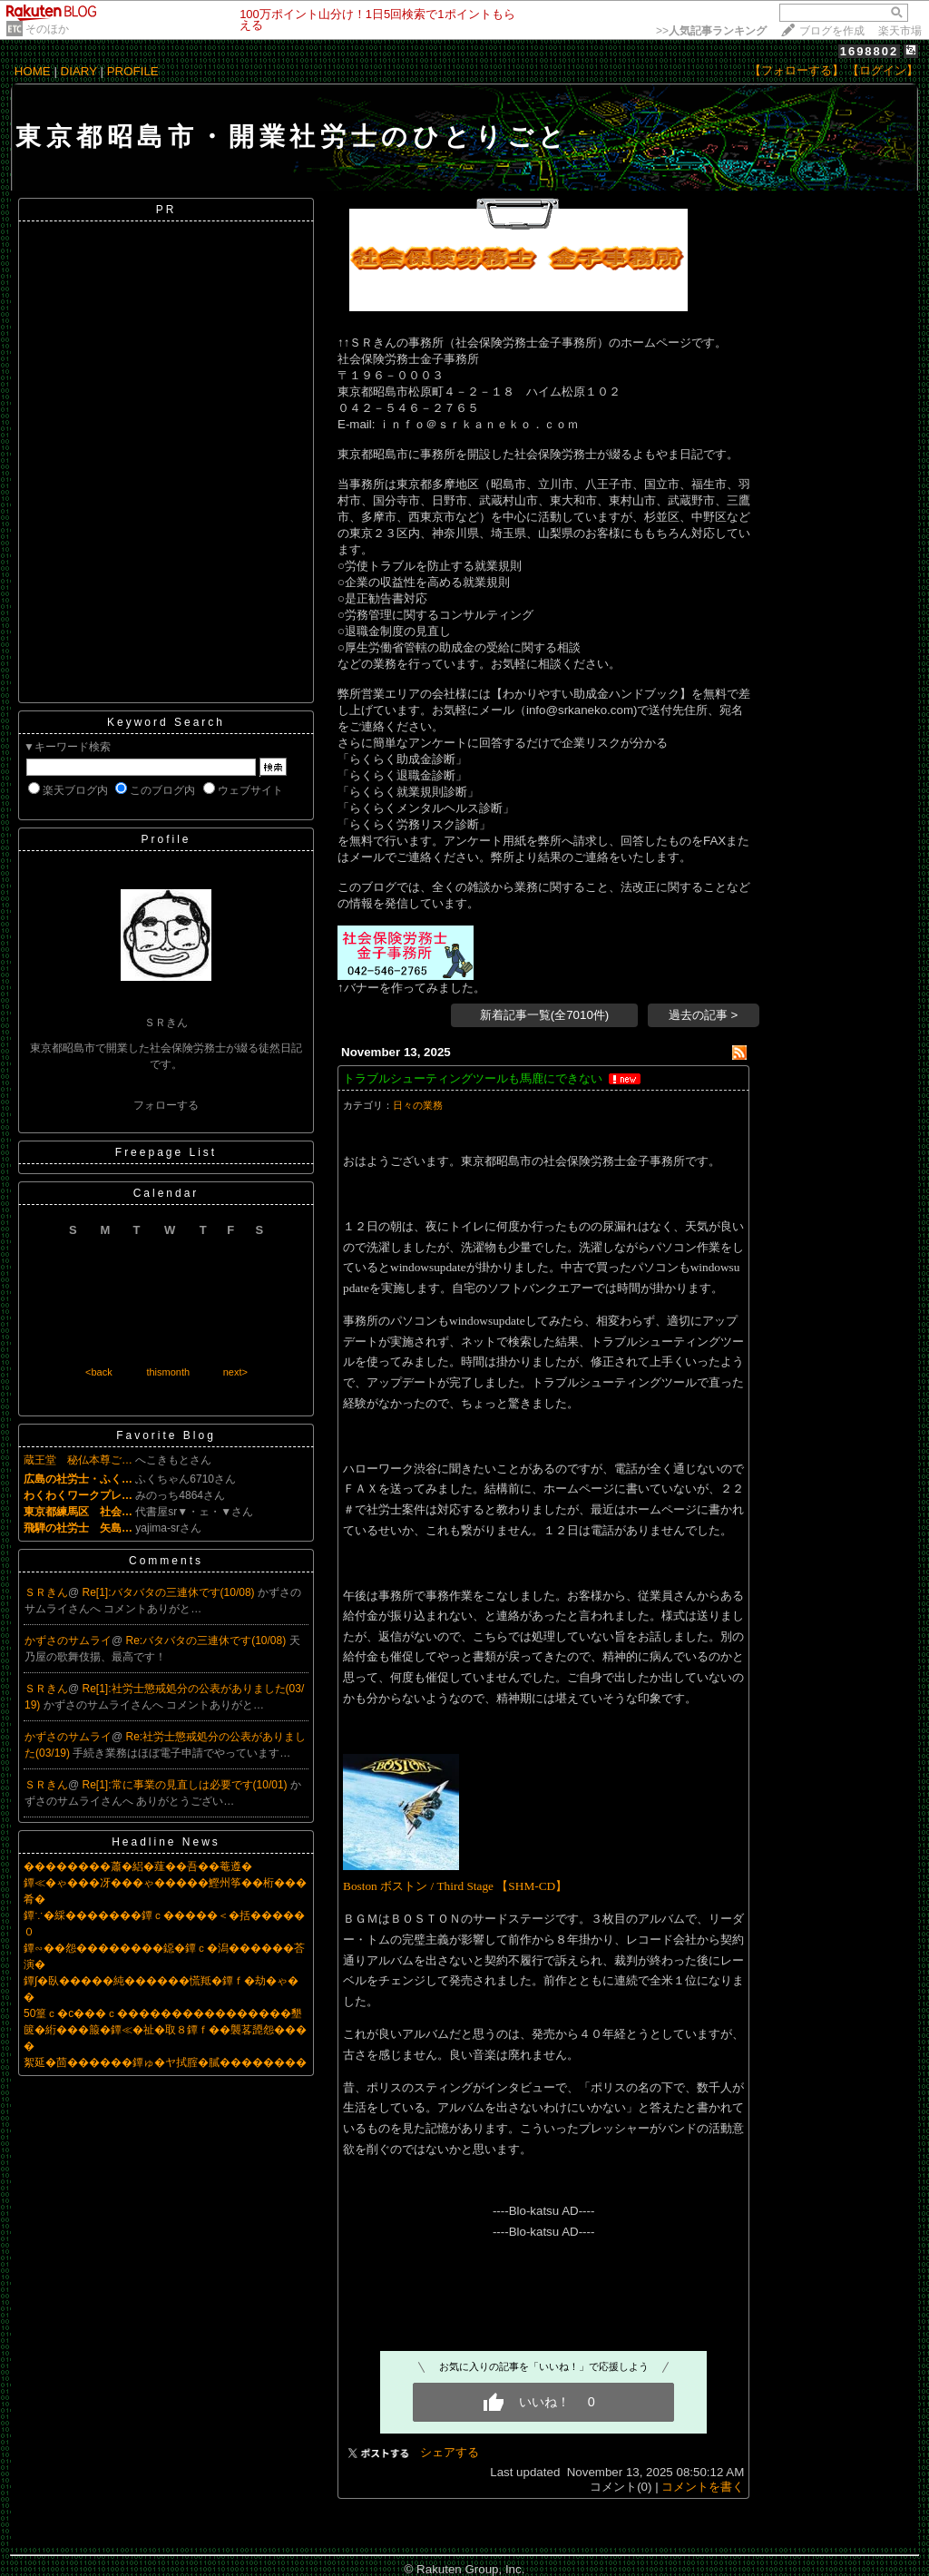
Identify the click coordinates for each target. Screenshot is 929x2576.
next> (235, 1371)
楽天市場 (900, 30)
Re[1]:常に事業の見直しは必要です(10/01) (186, 1784)
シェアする (449, 2452)
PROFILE (133, 71)
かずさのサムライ (68, 1640)
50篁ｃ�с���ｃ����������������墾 (163, 2013)
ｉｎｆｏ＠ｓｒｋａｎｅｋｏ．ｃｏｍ (477, 424)
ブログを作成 (832, 30)
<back (98, 1371)
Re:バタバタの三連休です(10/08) (207, 1640)
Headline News (166, 1842)
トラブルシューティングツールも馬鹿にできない (472, 1078)
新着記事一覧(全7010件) (545, 1015)
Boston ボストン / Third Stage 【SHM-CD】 (455, 1886)
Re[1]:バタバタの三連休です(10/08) (170, 1592)
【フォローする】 (796, 70)
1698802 (869, 51)
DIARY (79, 71)
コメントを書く (702, 2486)
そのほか (47, 29)
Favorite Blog (166, 1435)
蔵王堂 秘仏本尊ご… (78, 1460)
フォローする (166, 1105)
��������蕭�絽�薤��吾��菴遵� (138, 1866)
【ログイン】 (882, 70)
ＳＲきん (46, 1592)
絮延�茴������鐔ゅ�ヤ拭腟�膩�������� (165, 2062)
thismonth (168, 1371)
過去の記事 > (703, 1015)
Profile (166, 839)
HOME (33, 71)
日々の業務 (418, 1105)
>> (711, 30)
